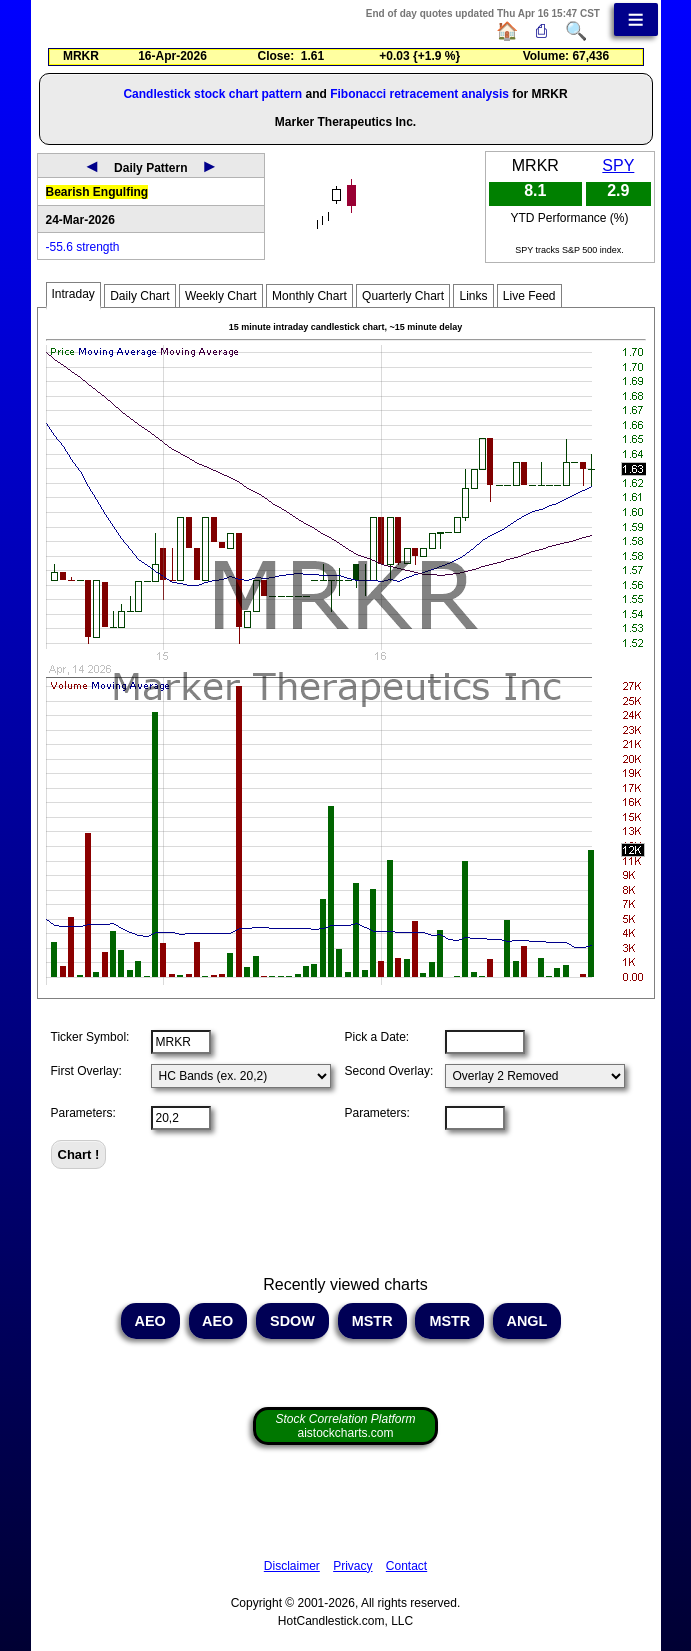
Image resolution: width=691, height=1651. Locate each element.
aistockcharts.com (345, 1426)
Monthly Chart (309, 296)
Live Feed (529, 296)
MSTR (372, 1321)
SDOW (292, 1321)
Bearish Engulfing (97, 192)
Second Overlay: (389, 1071)
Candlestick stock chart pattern (212, 94)
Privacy (352, 1566)
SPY (618, 165)
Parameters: (83, 1113)
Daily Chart (139, 296)
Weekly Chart (221, 296)
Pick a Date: (377, 1037)
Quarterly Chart (403, 296)
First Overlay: (86, 1071)
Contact (406, 1566)
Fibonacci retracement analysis (419, 94)
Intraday (73, 294)
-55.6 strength (83, 247)
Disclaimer (292, 1566)
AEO (150, 1321)
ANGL (527, 1321)
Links (473, 296)
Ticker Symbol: (90, 1037)
